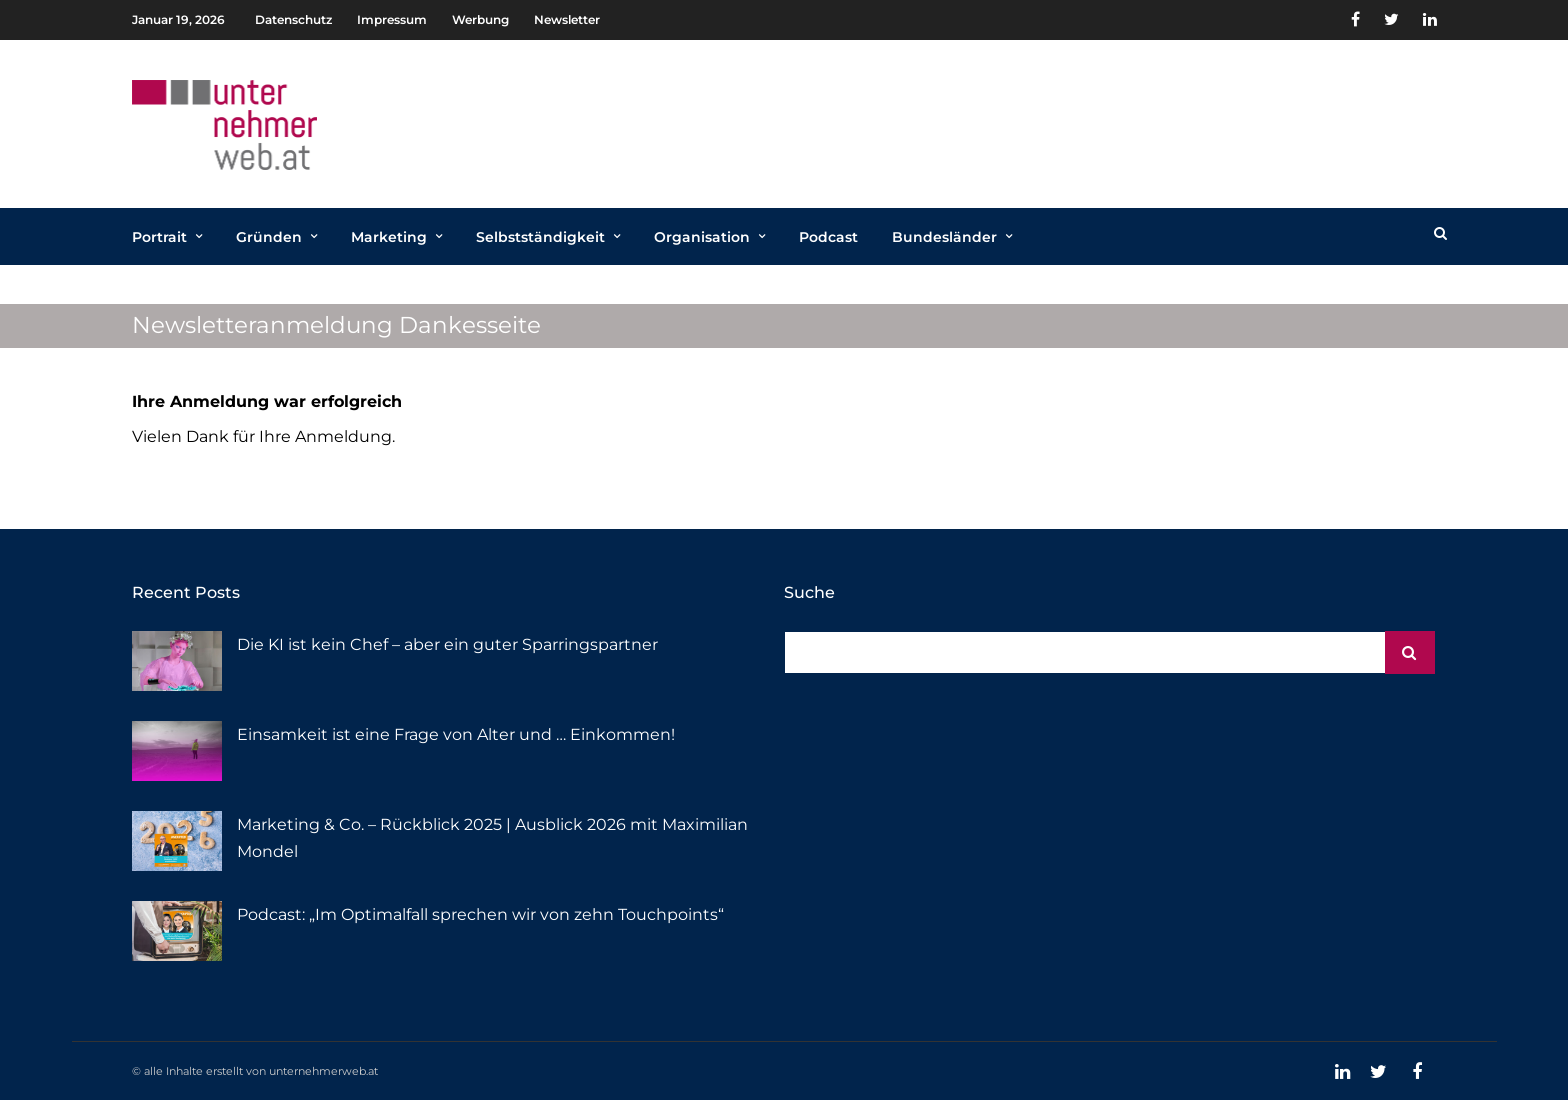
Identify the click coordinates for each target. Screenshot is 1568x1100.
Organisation (702, 237)
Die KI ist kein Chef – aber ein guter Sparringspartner (447, 644)
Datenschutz (293, 19)
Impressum (392, 19)
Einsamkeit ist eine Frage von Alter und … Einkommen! (456, 734)
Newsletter (567, 19)
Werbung (480, 19)
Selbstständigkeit (540, 237)
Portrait (159, 237)
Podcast (828, 237)
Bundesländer (944, 237)
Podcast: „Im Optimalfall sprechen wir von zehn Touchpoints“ (480, 914)
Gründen (269, 237)
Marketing (389, 237)
